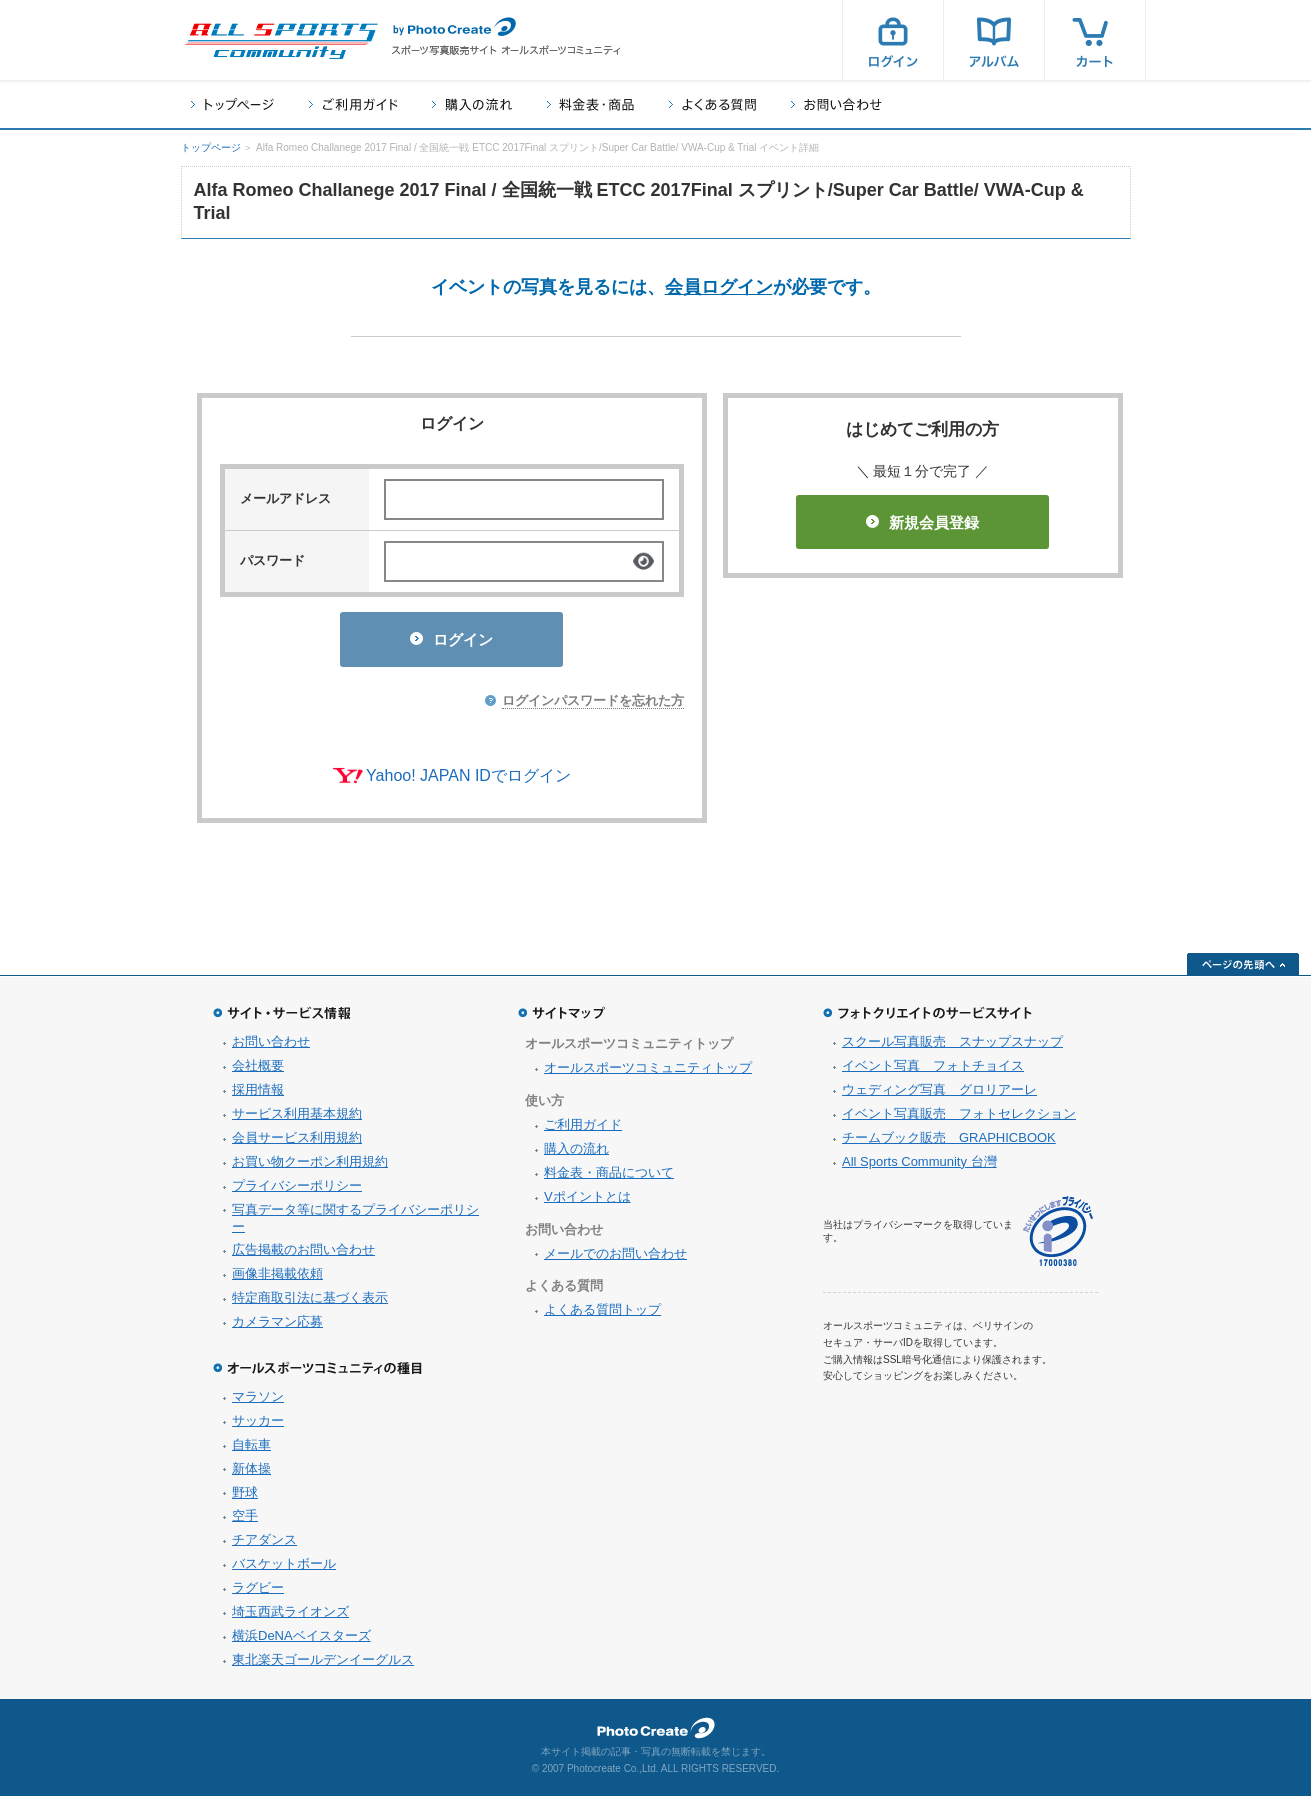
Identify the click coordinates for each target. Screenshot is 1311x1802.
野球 (245, 1498)
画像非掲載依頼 (277, 1279)
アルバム (994, 40)
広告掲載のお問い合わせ (303, 1255)
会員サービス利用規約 (297, 1143)
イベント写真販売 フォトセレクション (959, 1119)
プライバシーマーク (1058, 1237)
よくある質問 (712, 104)
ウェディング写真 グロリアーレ (939, 1095)
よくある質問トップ (602, 1315)
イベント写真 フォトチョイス (933, 1071)
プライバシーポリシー (297, 1191)
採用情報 (258, 1095)
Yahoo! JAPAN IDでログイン (468, 781)
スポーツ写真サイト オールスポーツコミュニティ (281, 41)
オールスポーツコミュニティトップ (648, 1073)
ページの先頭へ (1243, 970)
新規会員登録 (922, 522)
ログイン (893, 40)
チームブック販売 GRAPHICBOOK (949, 1143)
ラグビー (258, 1593)
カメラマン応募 (277, 1327)
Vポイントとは (587, 1202)
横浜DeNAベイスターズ (301, 1641)
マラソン (258, 1402)
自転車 (251, 1450)
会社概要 (258, 1071)
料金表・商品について (609, 1178)
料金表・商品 (590, 104)
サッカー (258, 1426)
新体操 (251, 1474)
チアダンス (264, 1545)
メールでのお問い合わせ (615, 1259)
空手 (245, 1521)
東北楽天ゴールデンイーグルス (323, 1665)
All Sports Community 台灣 (919, 1167)
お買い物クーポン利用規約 (310, 1167)
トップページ (232, 104)
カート (1095, 40)
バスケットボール (284, 1569)
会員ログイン (719, 287)
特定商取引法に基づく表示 (310, 1303)
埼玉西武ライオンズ (290, 1617)
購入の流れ (472, 104)
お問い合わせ (836, 104)
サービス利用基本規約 (297, 1119)
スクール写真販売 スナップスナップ (952, 1047)
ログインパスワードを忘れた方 (593, 706)
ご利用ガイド (353, 104)
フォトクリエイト (656, 1734)
